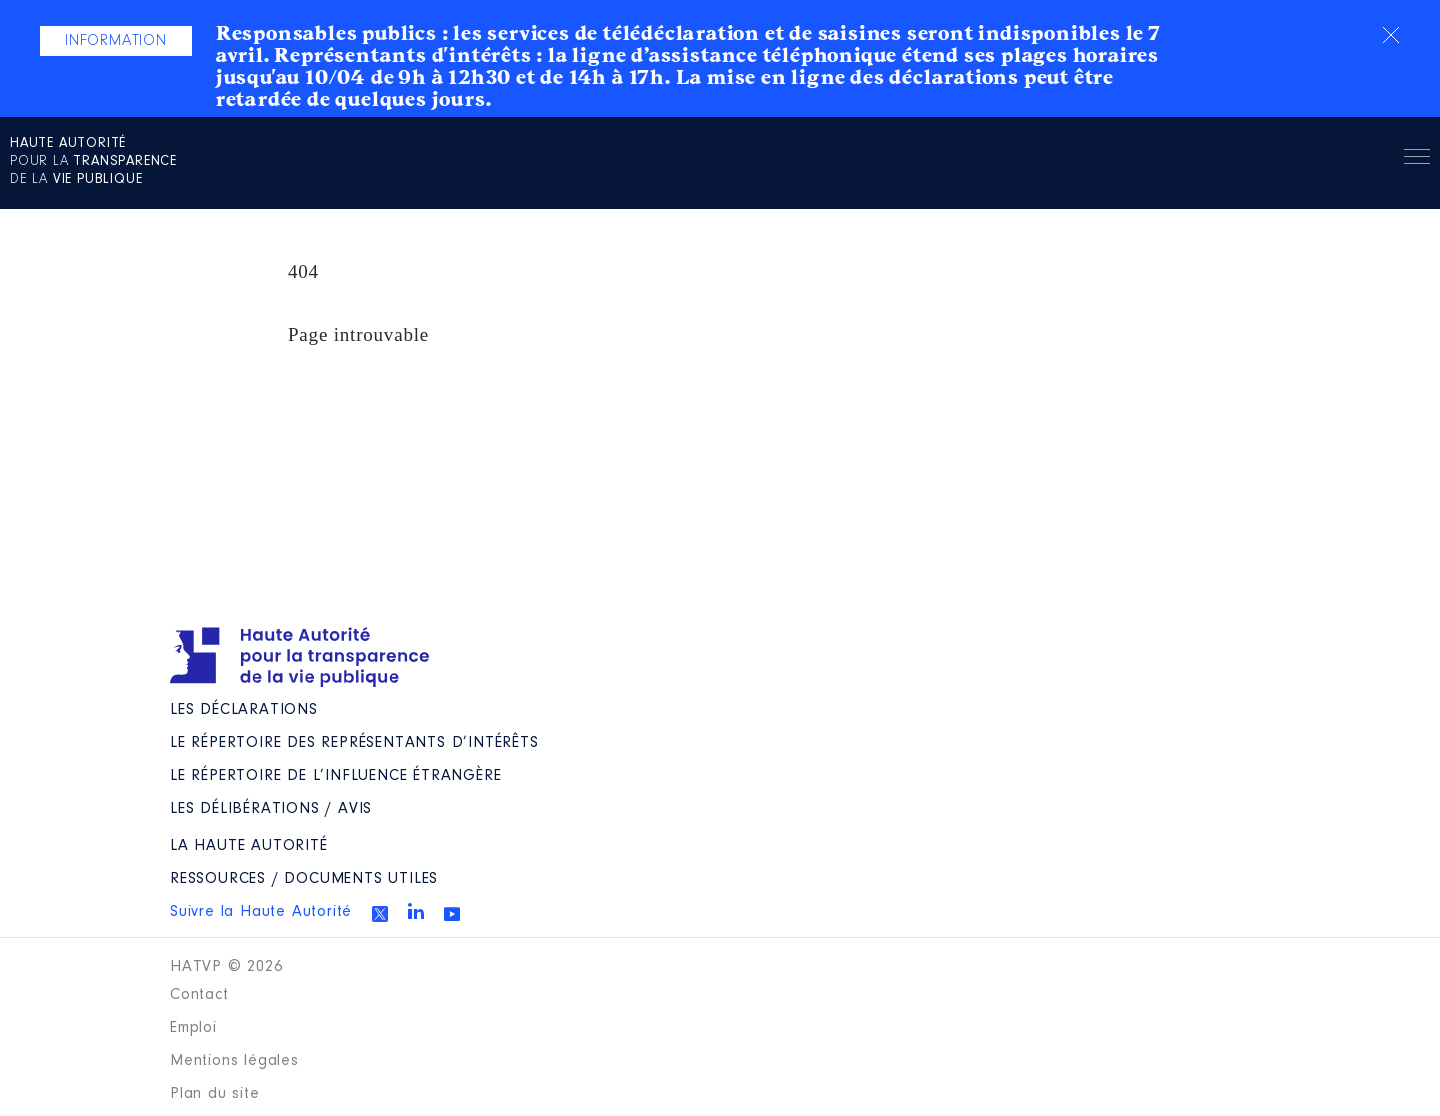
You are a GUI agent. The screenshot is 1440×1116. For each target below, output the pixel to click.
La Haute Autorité (249, 846)
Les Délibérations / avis (271, 809)
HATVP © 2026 (226, 967)
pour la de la (93, 162)
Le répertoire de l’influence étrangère (335, 776)
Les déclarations (244, 710)
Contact (199, 995)
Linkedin (416, 911)
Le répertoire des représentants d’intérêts (354, 743)
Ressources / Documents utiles (304, 879)
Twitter (380, 914)
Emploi (193, 1028)
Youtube (452, 914)
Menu (1417, 160)
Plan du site (215, 1094)
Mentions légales (234, 1061)
